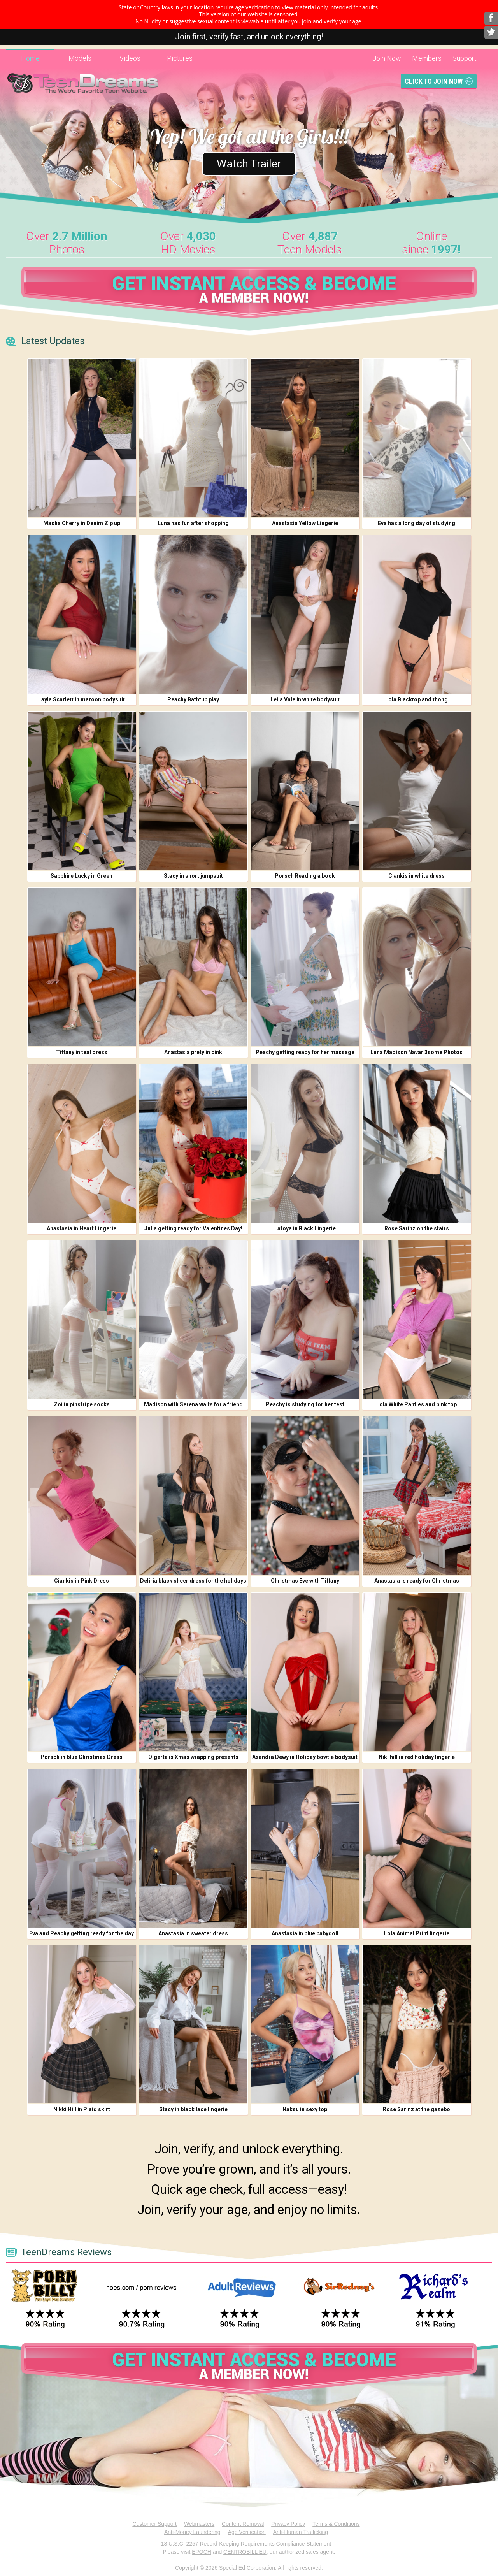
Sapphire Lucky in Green (81, 876)
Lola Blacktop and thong (416, 699)
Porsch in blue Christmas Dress (81, 1757)
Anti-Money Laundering (192, 2532)
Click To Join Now (434, 81)
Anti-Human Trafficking (300, 2532)
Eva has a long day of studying (416, 523)
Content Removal (243, 2524)
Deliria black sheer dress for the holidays (193, 1581)
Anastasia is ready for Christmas (416, 1581)
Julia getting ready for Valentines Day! (193, 1228)
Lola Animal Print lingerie (416, 1933)
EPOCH (201, 2552)
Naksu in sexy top (304, 2109)
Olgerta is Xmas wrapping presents (193, 1757)
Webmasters (199, 2524)
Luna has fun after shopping (193, 523)
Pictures (180, 58)
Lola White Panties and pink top (416, 1404)
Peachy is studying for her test (305, 1404)
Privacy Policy (288, 2524)
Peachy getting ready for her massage (305, 1052)
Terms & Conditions (335, 2524)
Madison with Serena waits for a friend (193, 1404)
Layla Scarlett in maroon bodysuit (81, 699)
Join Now (386, 58)
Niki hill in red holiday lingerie (417, 1757)
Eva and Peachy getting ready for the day (81, 1933)
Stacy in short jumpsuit (193, 876)
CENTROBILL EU (245, 2552)
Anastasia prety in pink (193, 1052)
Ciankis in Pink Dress (81, 1581)
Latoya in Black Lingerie (305, 1228)
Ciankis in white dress (416, 876)
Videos (129, 58)
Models (79, 58)
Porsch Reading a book (305, 876)
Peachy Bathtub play (193, 699)
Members (427, 58)
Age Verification (247, 2532)
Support (464, 58)
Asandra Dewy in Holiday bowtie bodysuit (305, 1757)
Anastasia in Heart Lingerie (81, 1228)
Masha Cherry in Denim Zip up (81, 523)
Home (30, 58)
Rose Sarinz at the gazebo (416, 2109)
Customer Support (154, 2524)
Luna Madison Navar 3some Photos (416, 1052)
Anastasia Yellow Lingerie (305, 523)
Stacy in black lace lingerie (193, 2109)
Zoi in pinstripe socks (82, 1404)
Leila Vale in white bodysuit (305, 699)
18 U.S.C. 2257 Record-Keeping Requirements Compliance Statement (246, 2544)
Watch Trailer (249, 163)
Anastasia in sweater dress (193, 1933)
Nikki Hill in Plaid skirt (81, 2109)
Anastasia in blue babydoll (305, 1933)
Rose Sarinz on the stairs (416, 1228)
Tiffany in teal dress (81, 1052)
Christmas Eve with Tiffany (305, 1581)
